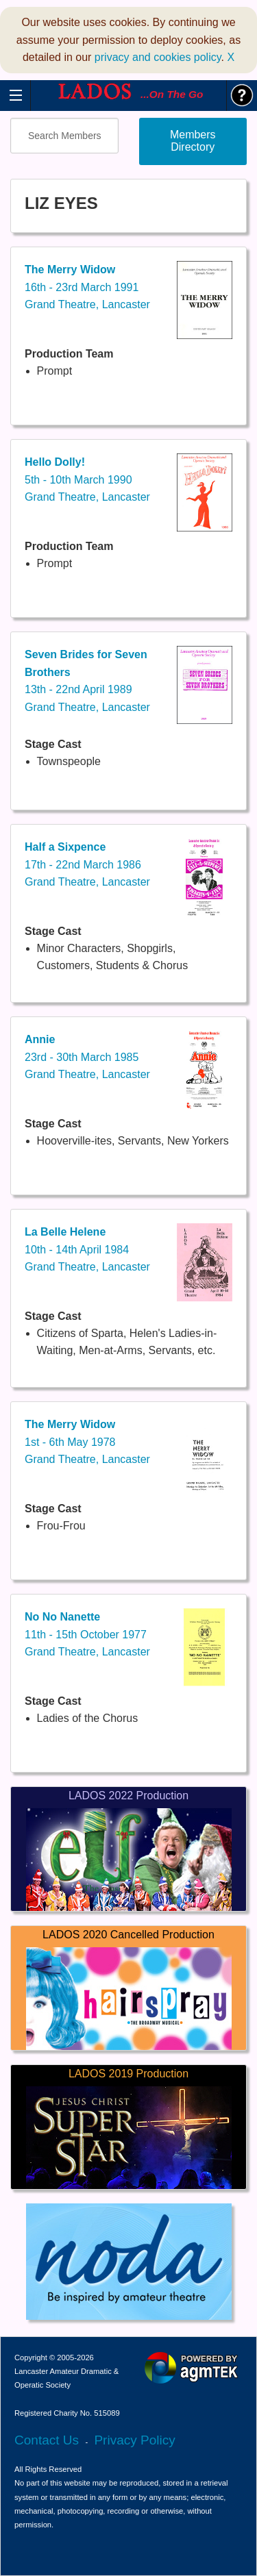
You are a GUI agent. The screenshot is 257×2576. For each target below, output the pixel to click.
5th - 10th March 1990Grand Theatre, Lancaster (87, 479)
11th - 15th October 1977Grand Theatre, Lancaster (87, 1634)
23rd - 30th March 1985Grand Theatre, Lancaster (87, 1057)
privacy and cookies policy (158, 57)
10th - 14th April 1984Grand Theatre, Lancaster (87, 1249)
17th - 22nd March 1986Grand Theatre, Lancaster (87, 864)
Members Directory (193, 141)
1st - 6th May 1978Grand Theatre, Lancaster (87, 1441)
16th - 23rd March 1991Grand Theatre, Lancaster (87, 287)
